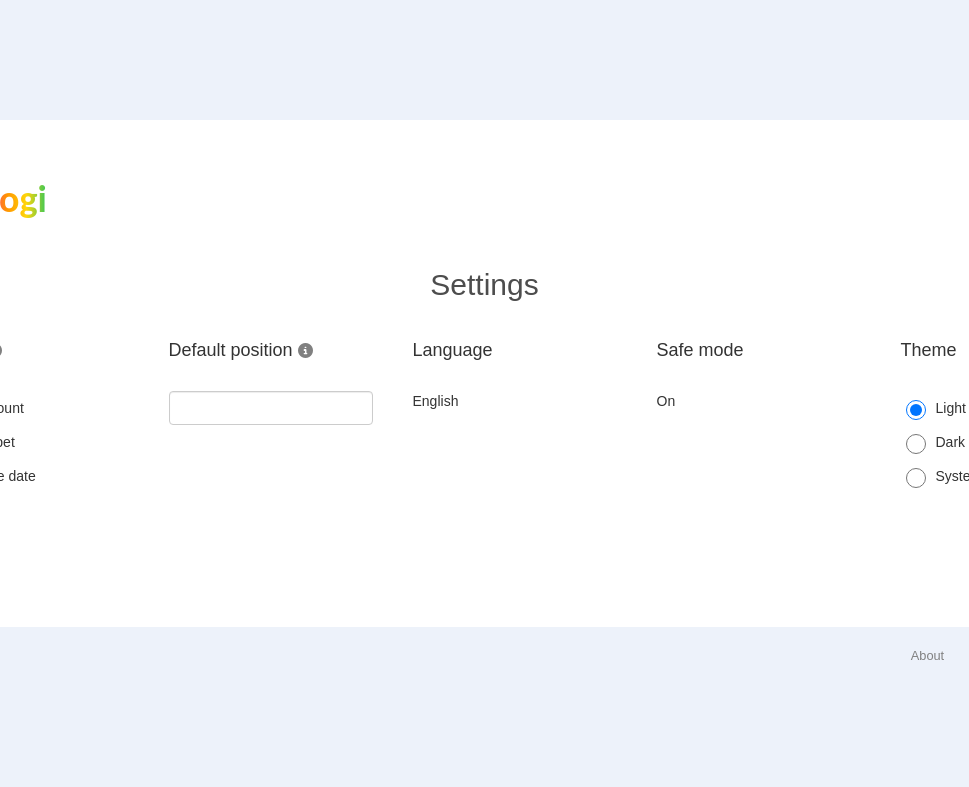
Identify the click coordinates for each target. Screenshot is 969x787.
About (927, 655)
